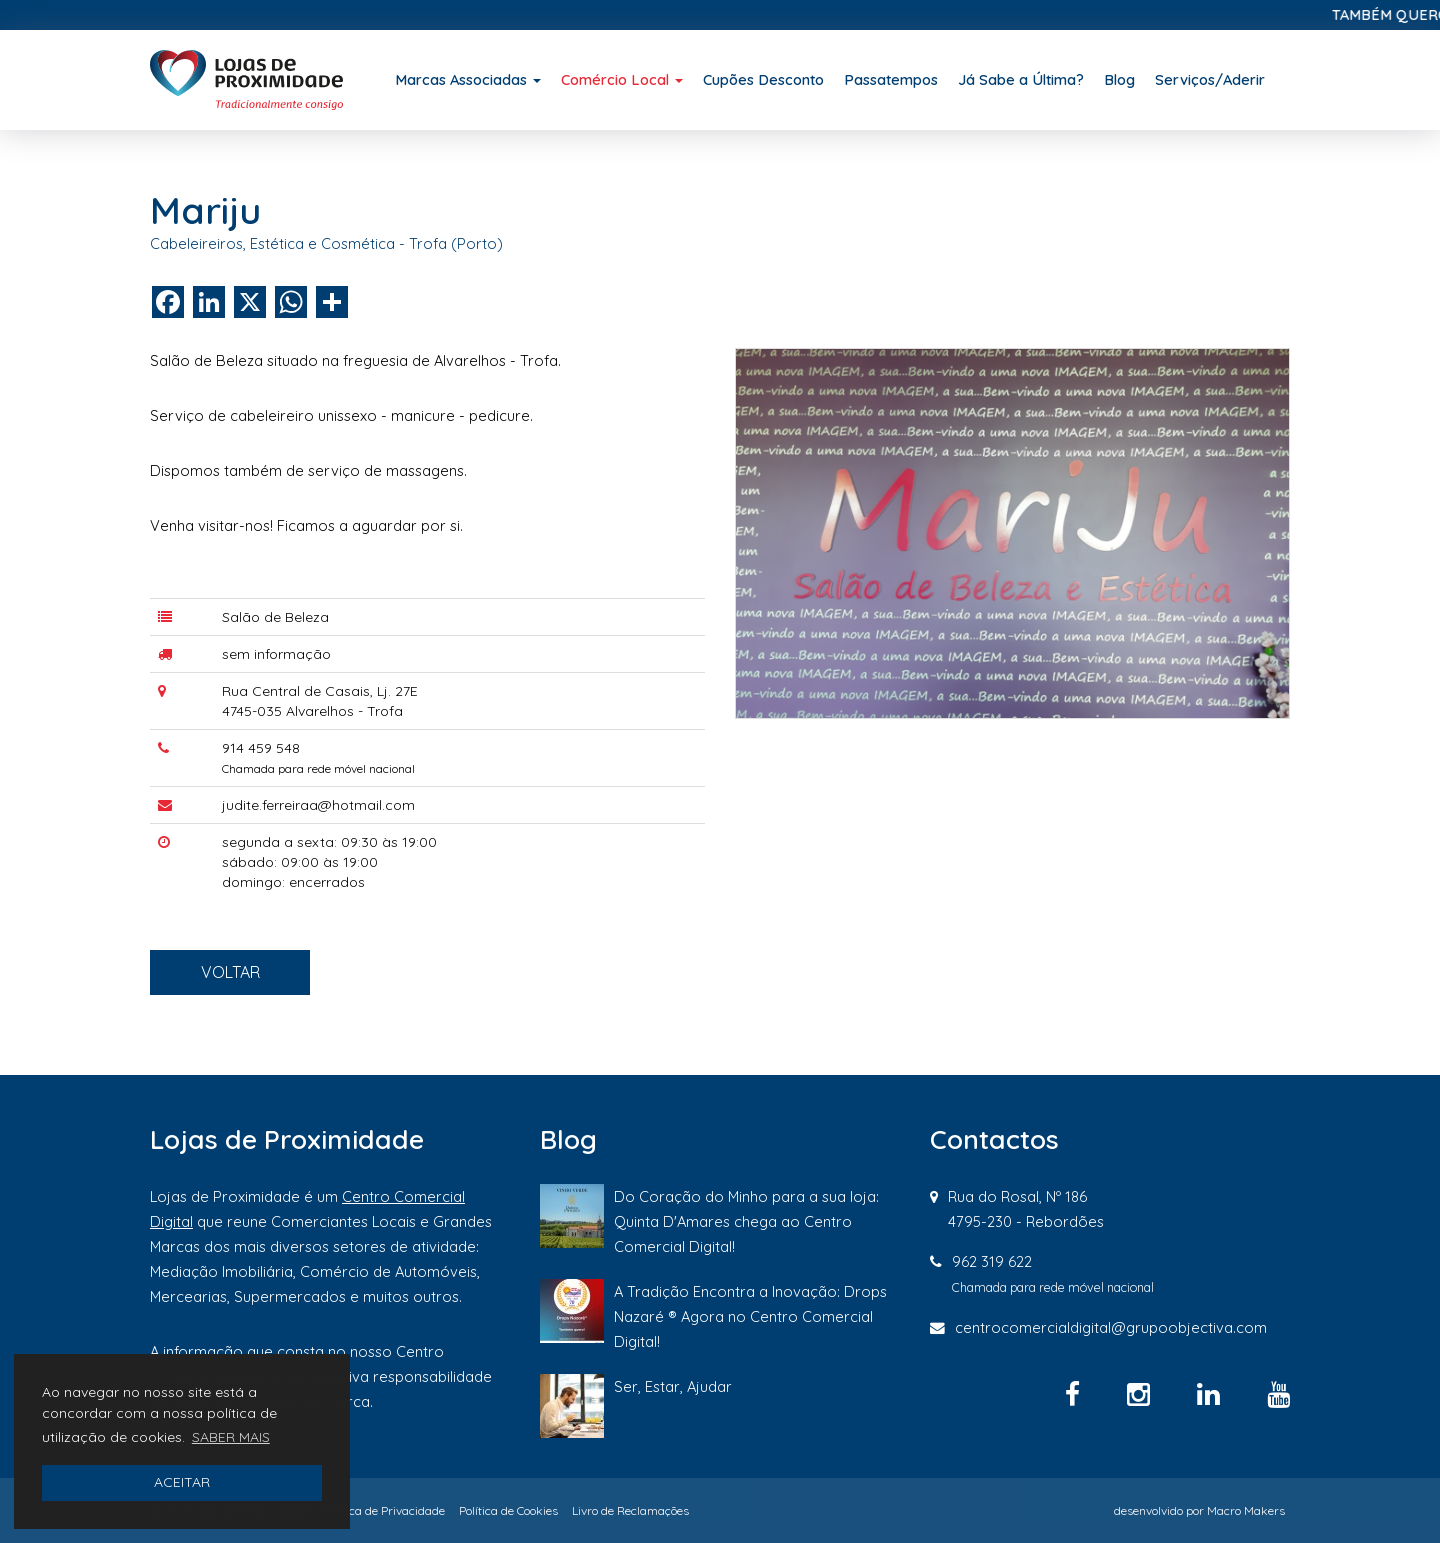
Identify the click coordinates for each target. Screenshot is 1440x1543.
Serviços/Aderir (1210, 79)
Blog (1119, 79)
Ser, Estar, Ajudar (673, 1386)
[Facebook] (1076, 1394)
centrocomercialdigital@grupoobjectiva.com (1111, 1327)
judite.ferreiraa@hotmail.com (318, 805)
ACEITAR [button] (182, 1482)
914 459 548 (261, 748)
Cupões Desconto (763, 79)
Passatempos (891, 79)
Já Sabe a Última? (1021, 79)
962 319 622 (992, 1261)
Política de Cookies (508, 1510)
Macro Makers (1246, 1510)
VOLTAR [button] (265, 991)
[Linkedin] (1212, 1394)
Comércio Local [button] (622, 79)
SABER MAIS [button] (231, 1437)
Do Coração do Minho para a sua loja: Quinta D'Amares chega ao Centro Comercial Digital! (746, 1221)
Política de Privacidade (384, 1510)
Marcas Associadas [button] (468, 79)
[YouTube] (1278, 1394)
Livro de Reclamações (630, 1510)
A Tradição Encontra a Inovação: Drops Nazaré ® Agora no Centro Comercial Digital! (750, 1316)
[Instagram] (1142, 1394)
